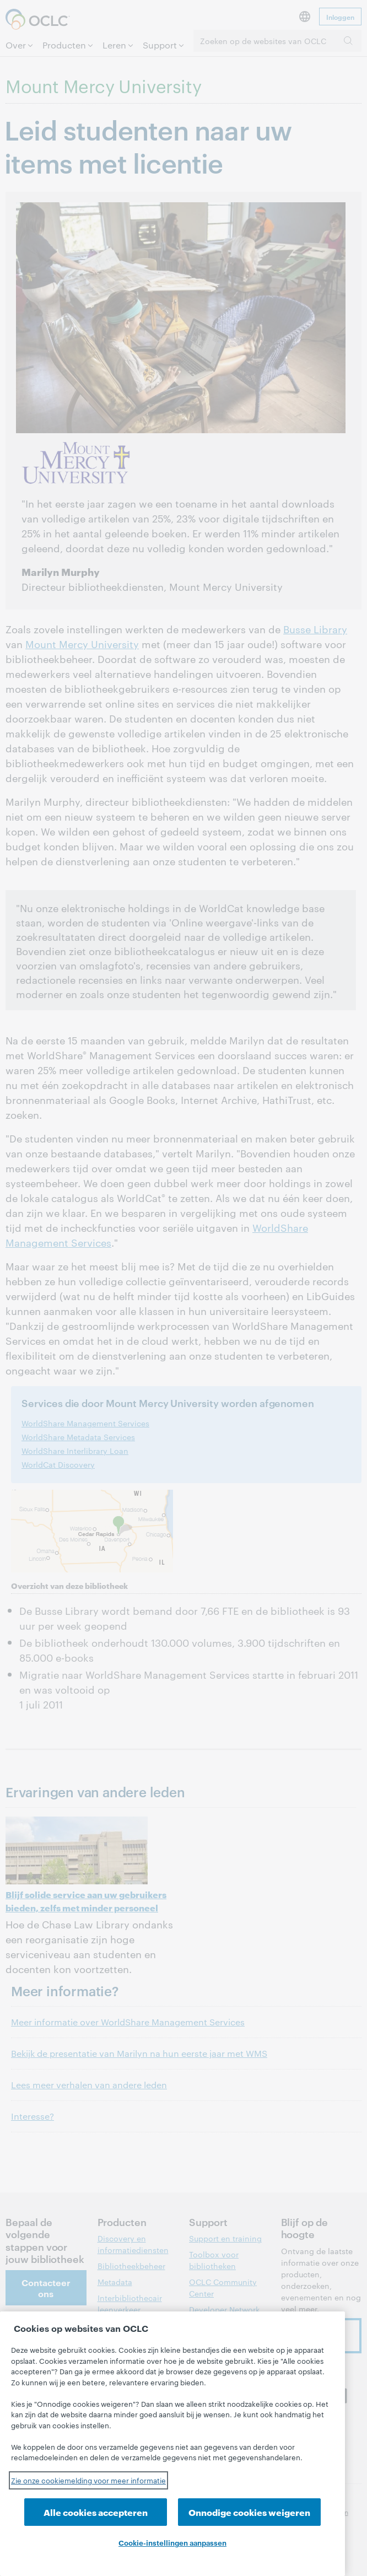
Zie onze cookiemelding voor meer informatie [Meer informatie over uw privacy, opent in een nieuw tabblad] (88, 2480)
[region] (172, 2443)
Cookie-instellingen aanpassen (172, 2542)
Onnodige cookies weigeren (249, 2511)
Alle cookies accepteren (96, 2511)
